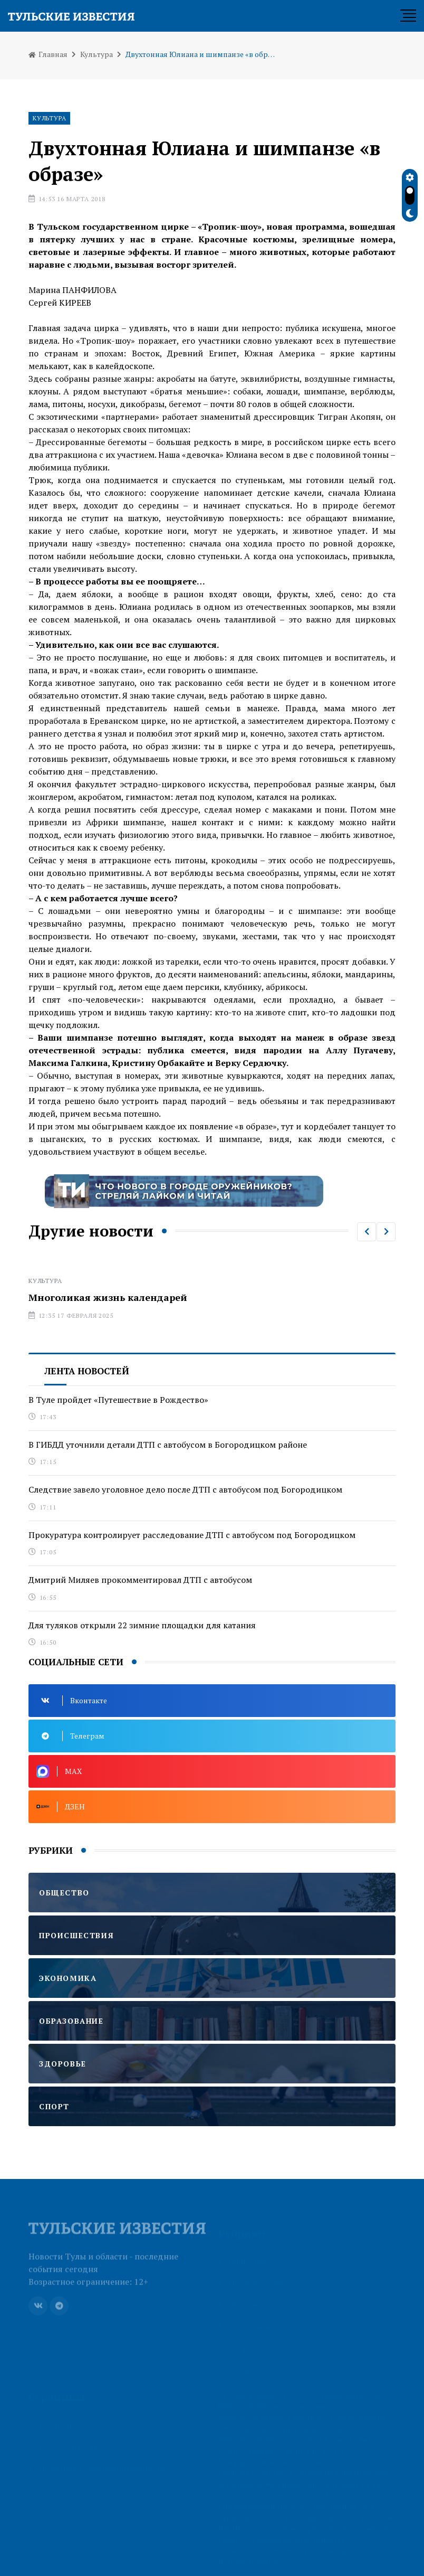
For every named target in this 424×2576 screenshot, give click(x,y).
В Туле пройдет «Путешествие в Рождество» (118, 1399)
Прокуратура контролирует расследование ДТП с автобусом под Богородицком (191, 1535)
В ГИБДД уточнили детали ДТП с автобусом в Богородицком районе (167, 1444)
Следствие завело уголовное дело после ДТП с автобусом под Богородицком (185, 1489)
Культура (96, 54)
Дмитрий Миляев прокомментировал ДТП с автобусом (140, 1580)
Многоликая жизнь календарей (107, 1297)
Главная (48, 54)
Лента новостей (86, 1371)
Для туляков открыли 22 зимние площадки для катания (142, 1625)
